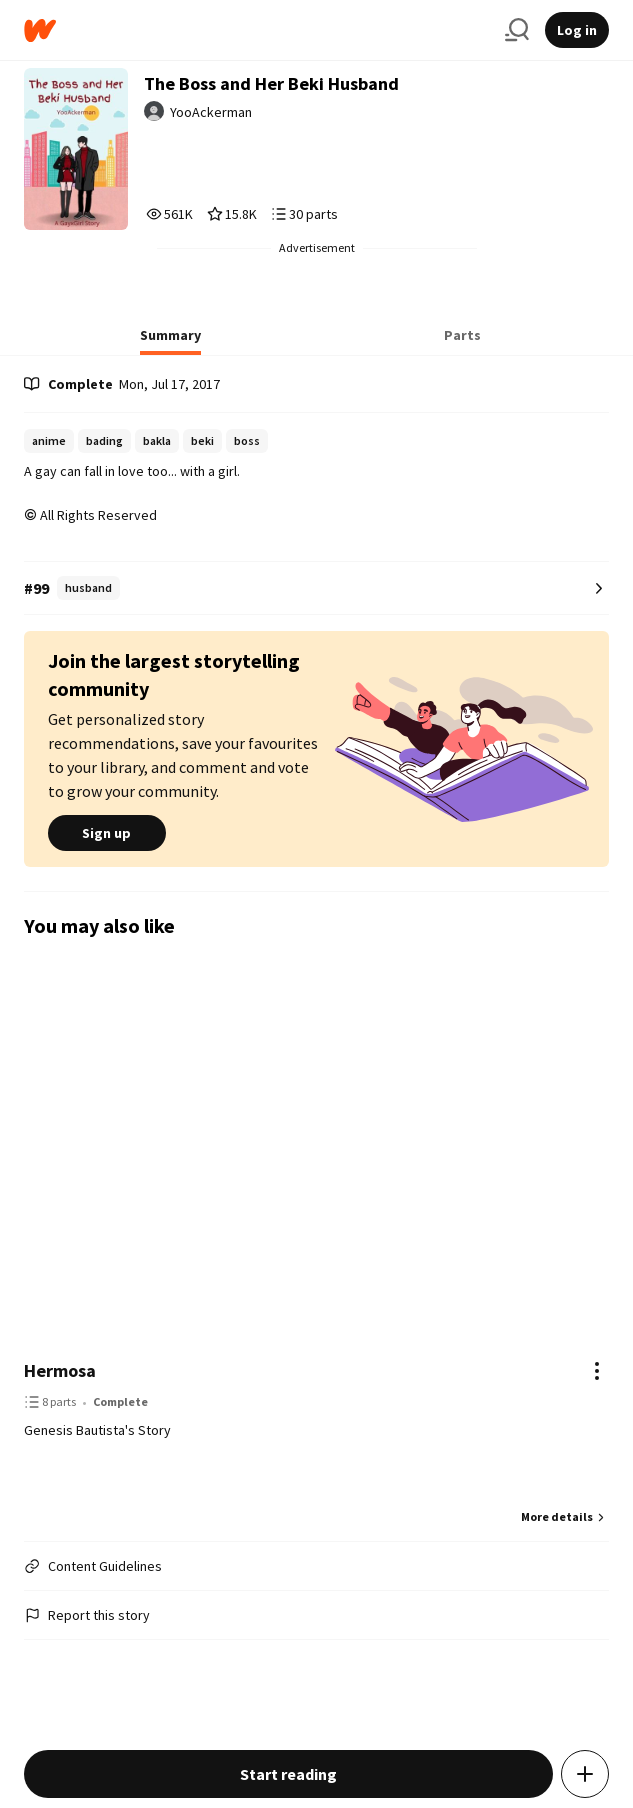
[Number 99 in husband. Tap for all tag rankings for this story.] (316, 588)
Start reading (288, 1774)
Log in (577, 30)
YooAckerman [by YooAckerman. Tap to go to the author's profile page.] (211, 112)
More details (565, 1516)
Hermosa (60, 1370)
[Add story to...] (585, 1774)
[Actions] (597, 1371)
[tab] (170, 341)
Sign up (107, 833)
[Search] (517, 30)
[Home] (256, 30)
